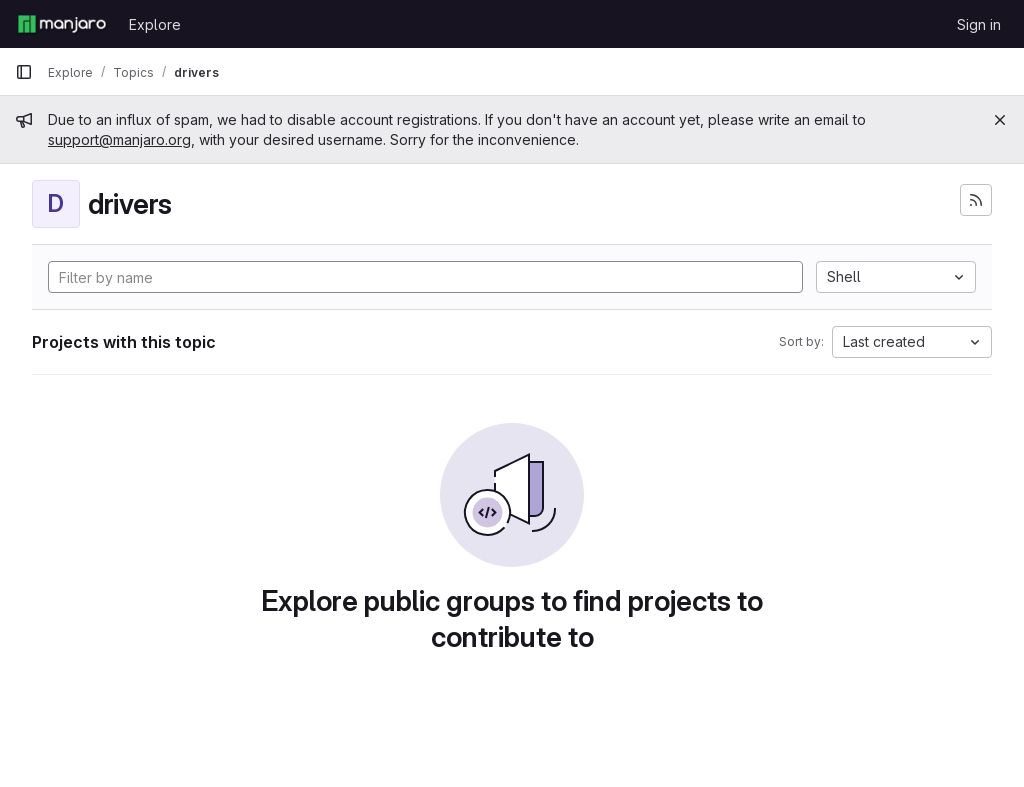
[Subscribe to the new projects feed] (976, 200)
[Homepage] (62, 24)
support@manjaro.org (119, 139)
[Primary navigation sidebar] (24, 72)
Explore (155, 24)
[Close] (1000, 120)
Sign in (979, 24)
